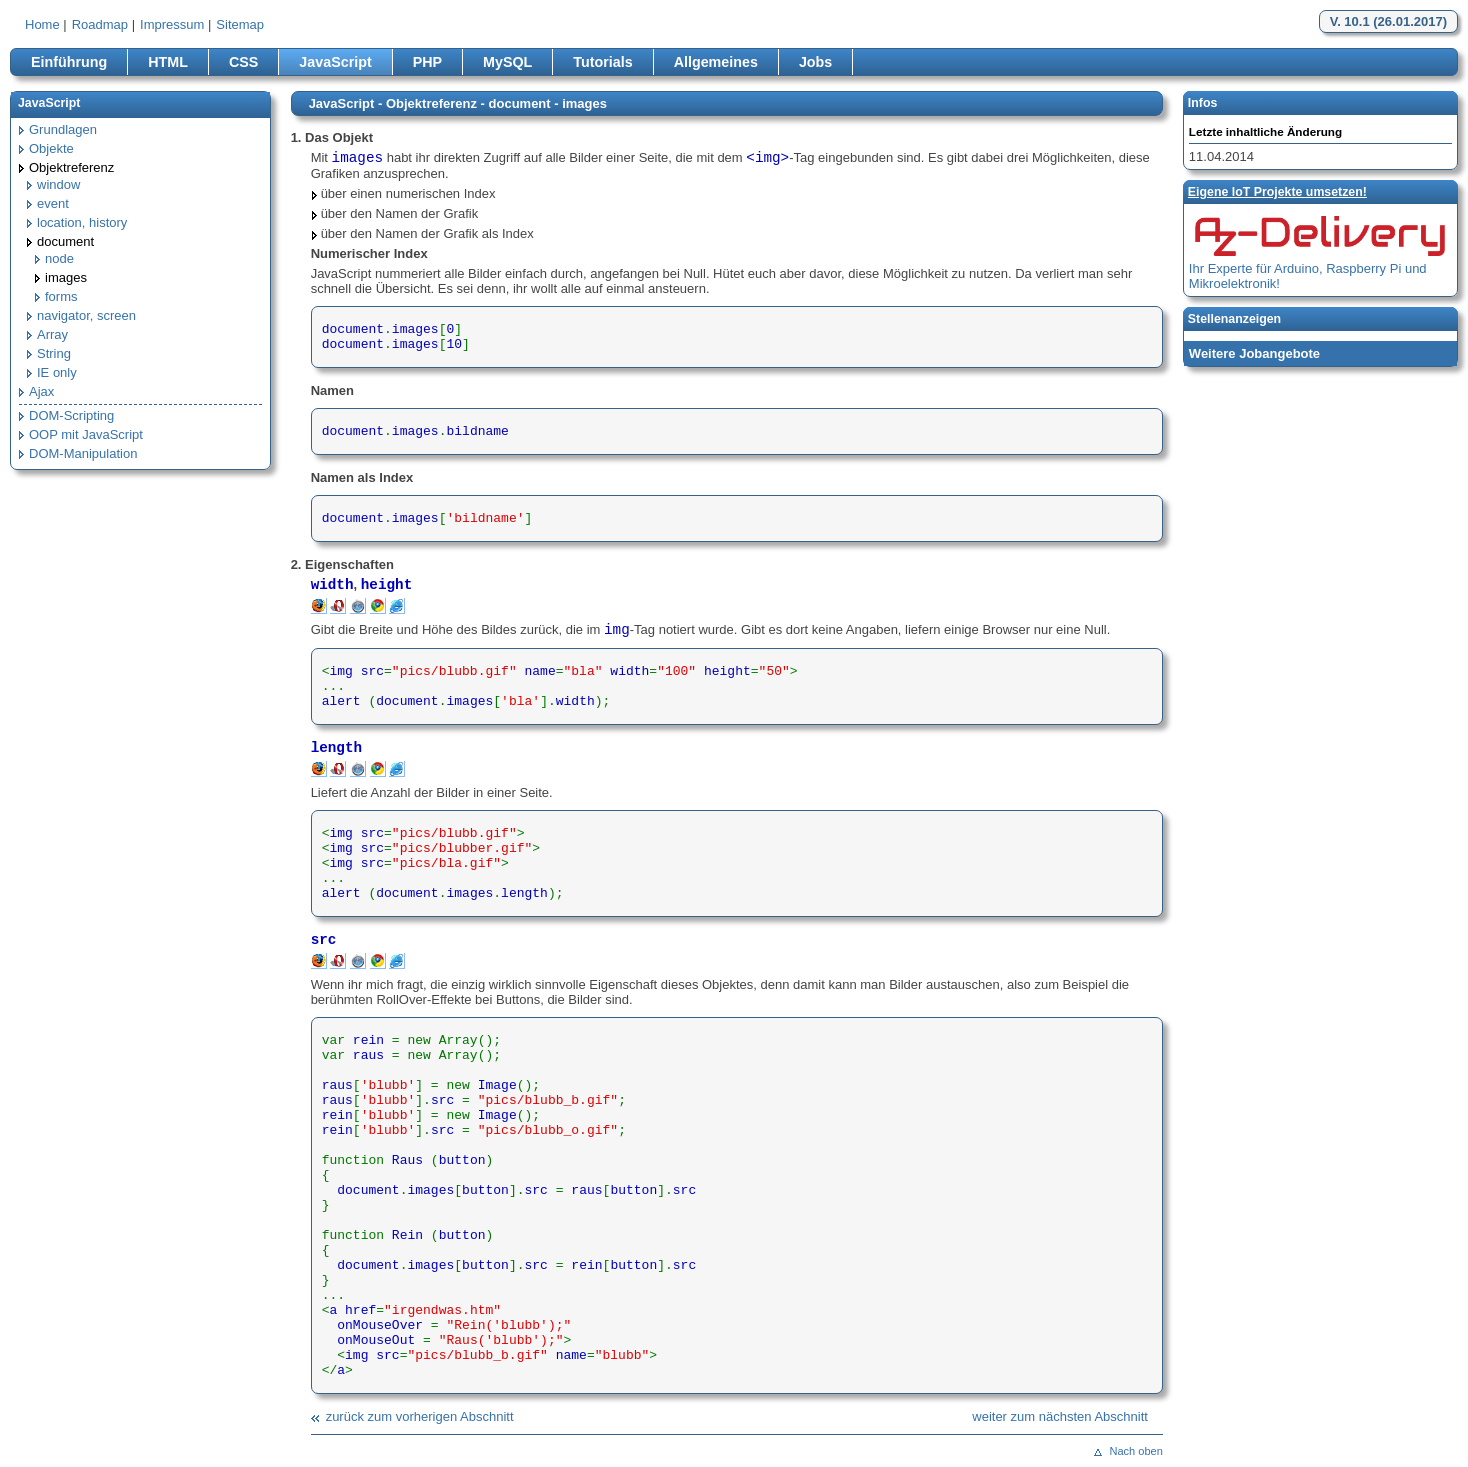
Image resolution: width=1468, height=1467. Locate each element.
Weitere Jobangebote (1254, 353)
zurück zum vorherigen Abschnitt (420, 1416)
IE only (57, 372)
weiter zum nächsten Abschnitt (1060, 1416)
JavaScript (335, 62)
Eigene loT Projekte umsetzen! (1277, 192)
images (66, 277)
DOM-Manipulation (83, 453)
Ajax (41, 391)
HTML (168, 62)
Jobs (815, 62)
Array (52, 334)
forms (61, 296)
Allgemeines (716, 62)
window (58, 184)
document (65, 241)
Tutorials (602, 62)
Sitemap (240, 24)
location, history (82, 222)
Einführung (69, 62)
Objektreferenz (71, 167)
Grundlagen (63, 129)
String (54, 353)
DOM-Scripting (71, 415)
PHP (427, 62)
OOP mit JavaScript (86, 434)
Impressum (172, 24)
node (59, 258)
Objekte (51, 148)
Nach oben (1135, 1451)
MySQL (507, 62)
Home (42, 24)
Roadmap (100, 24)
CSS (243, 62)
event (53, 203)
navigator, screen (86, 315)
